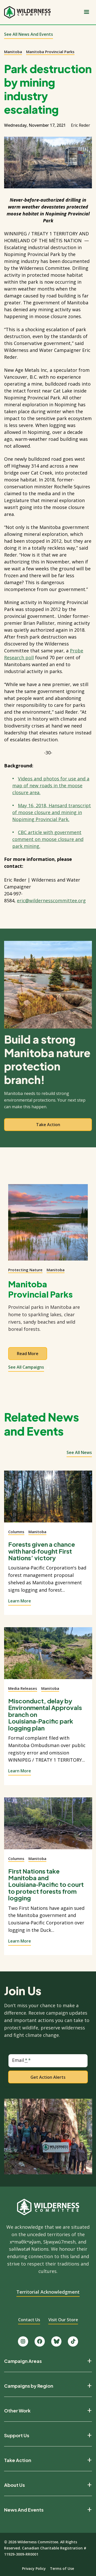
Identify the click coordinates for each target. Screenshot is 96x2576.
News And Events (24, 2509)
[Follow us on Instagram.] (23, 2341)
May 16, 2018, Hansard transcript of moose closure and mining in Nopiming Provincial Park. (51, 812)
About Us (14, 2485)
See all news (79, 1452)
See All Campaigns (29, 1367)
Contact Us (29, 2320)
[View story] (48, 1500)
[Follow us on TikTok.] (73, 2341)
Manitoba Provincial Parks (50, 51)
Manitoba (13, 51)
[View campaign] (48, 1222)
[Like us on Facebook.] (40, 2341)
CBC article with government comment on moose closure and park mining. (47, 839)
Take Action (17, 2460)
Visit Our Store (63, 2320)
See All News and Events (28, 34)
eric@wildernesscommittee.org (51, 900)
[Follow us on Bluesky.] (56, 2341)
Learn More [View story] (19, 1601)
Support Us (16, 2435)
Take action (48, 1124)
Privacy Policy (34, 2568)
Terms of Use (62, 2568)
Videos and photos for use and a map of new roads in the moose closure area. (50, 785)
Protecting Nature (25, 1269)
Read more (27, 1353)
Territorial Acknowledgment (48, 2292)
